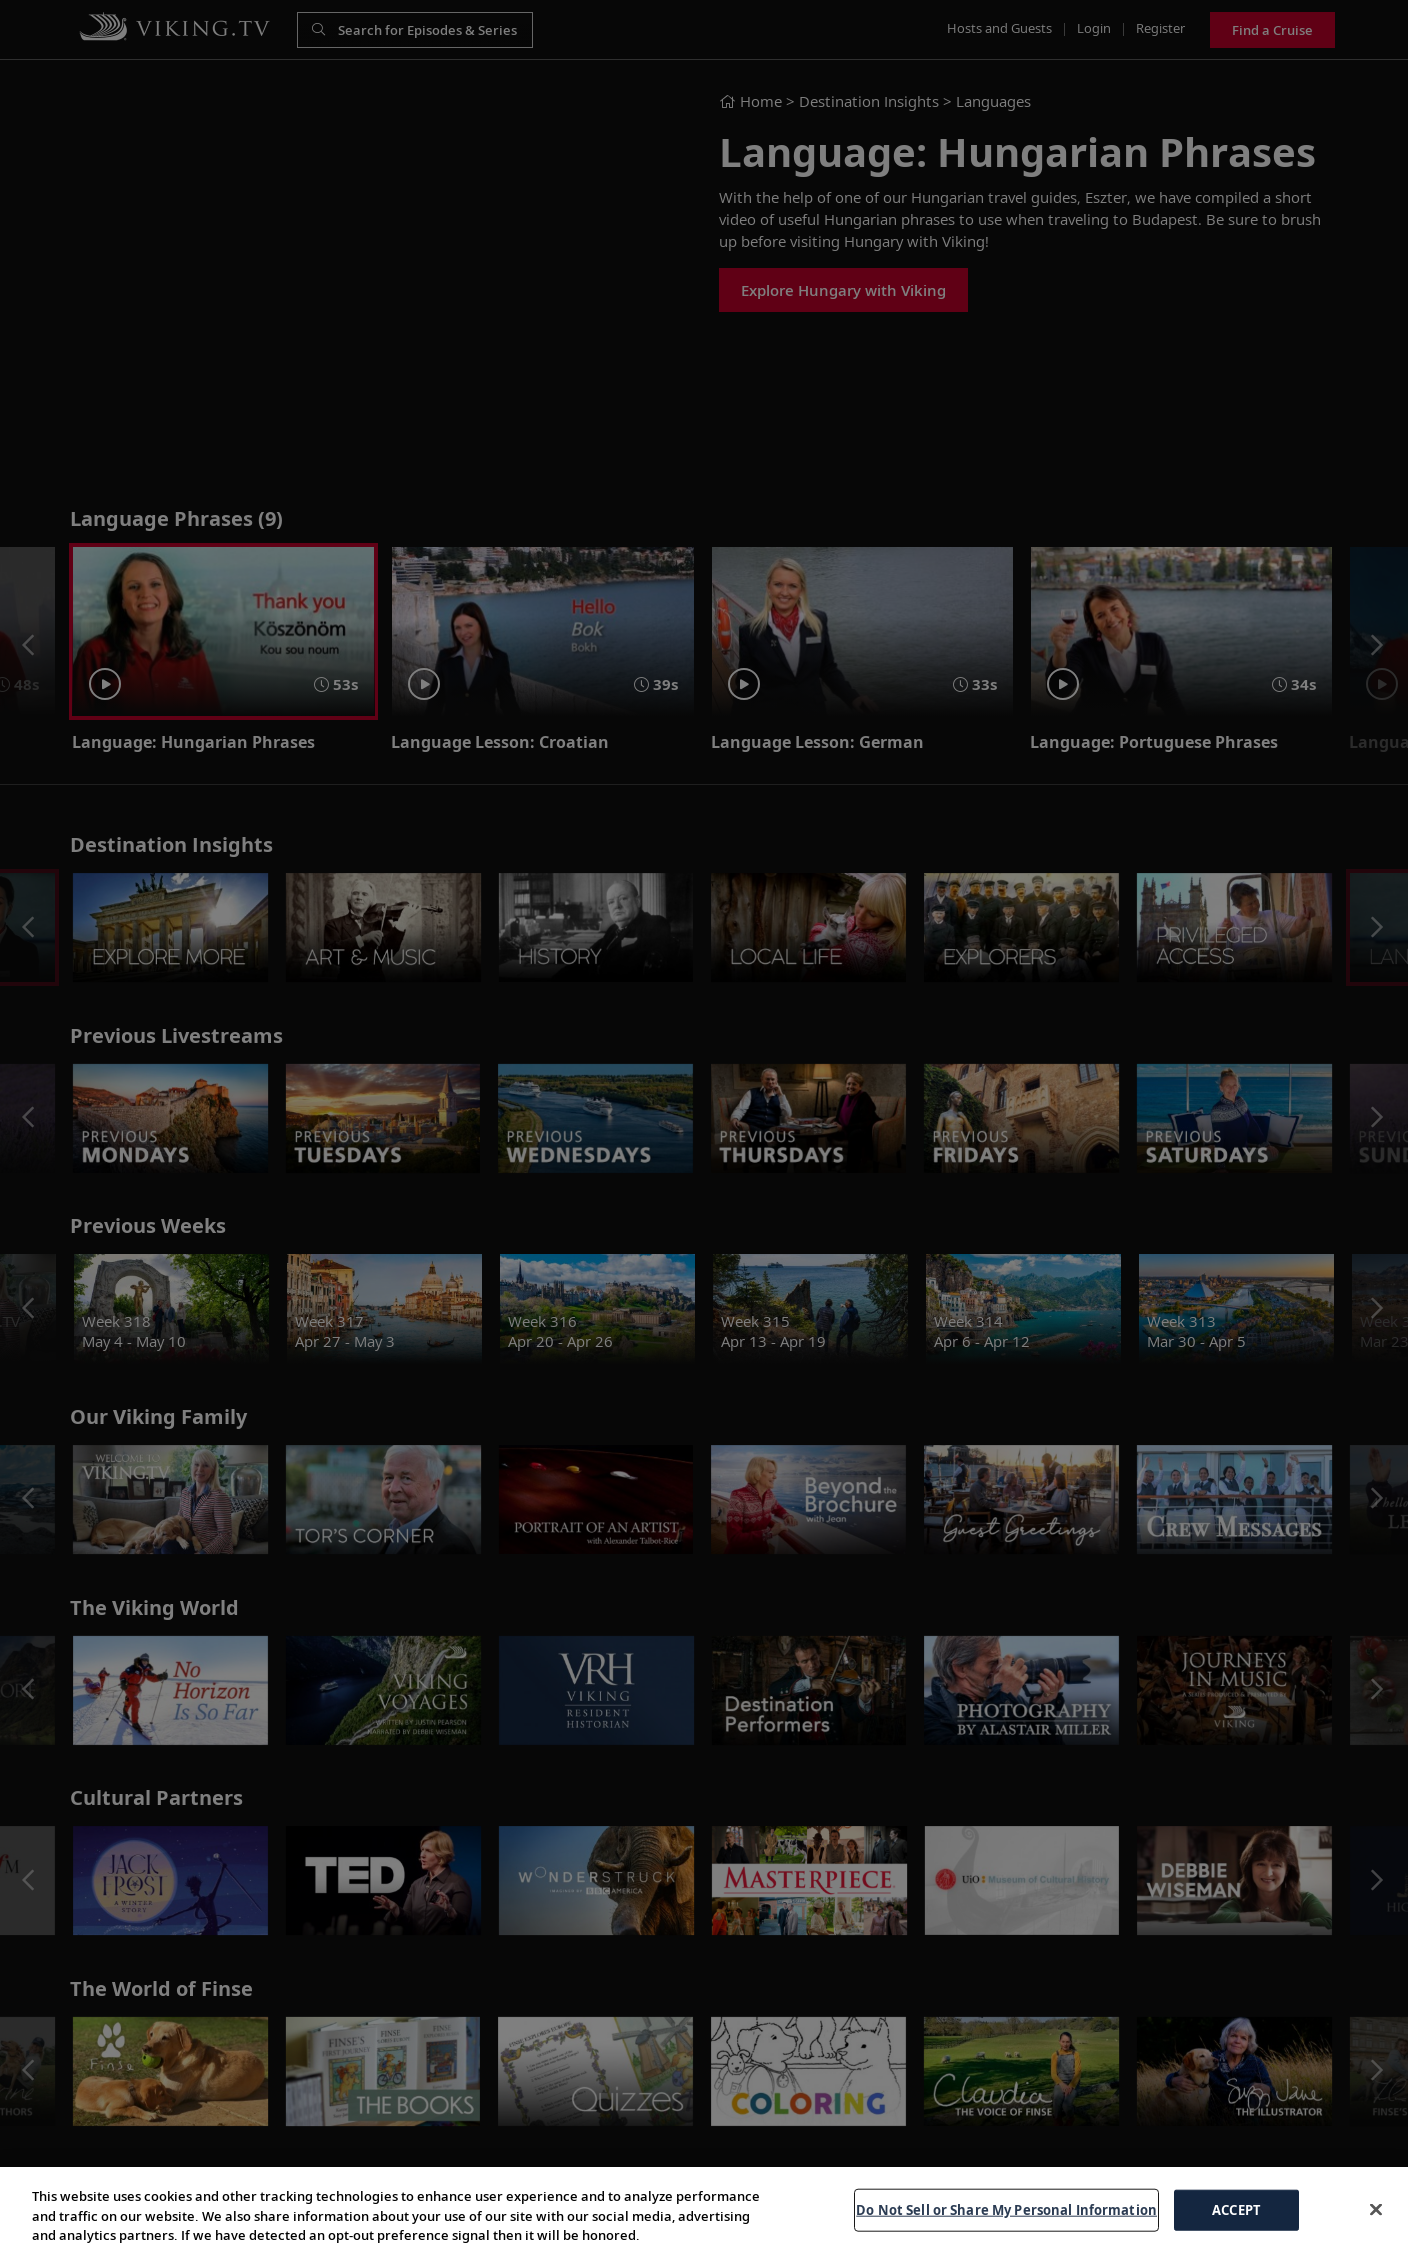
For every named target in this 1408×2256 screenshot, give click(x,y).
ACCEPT (1236, 2209)
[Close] (1376, 2209)
